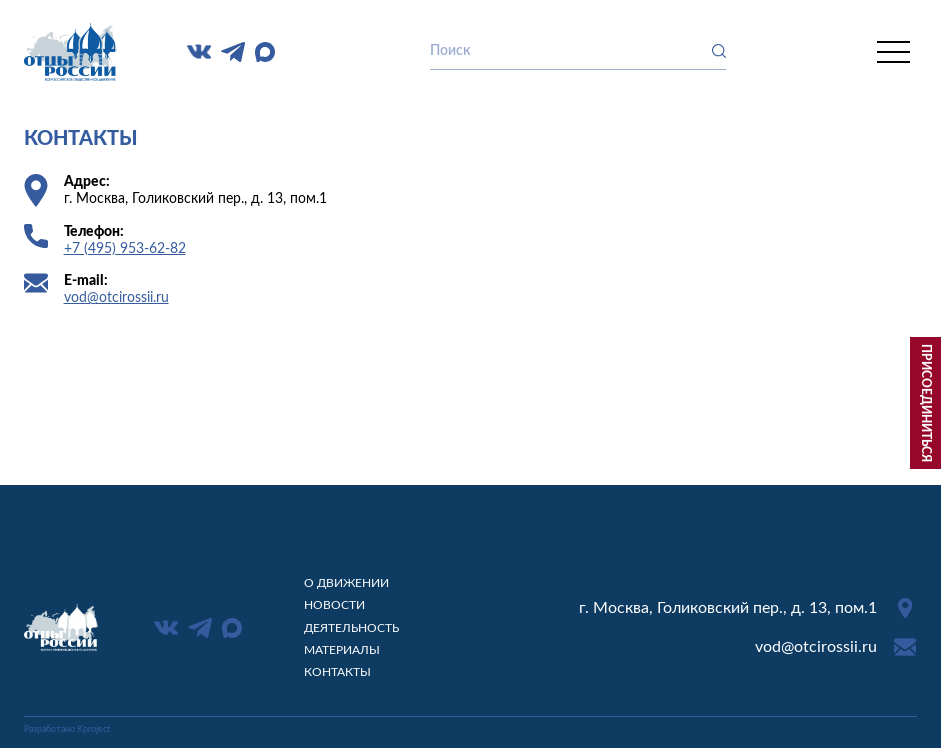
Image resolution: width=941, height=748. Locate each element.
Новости (334, 605)
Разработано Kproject (67, 729)
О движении (346, 583)
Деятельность (351, 628)
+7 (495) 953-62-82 (125, 249)
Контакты (337, 672)
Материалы (342, 650)
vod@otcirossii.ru (116, 298)
